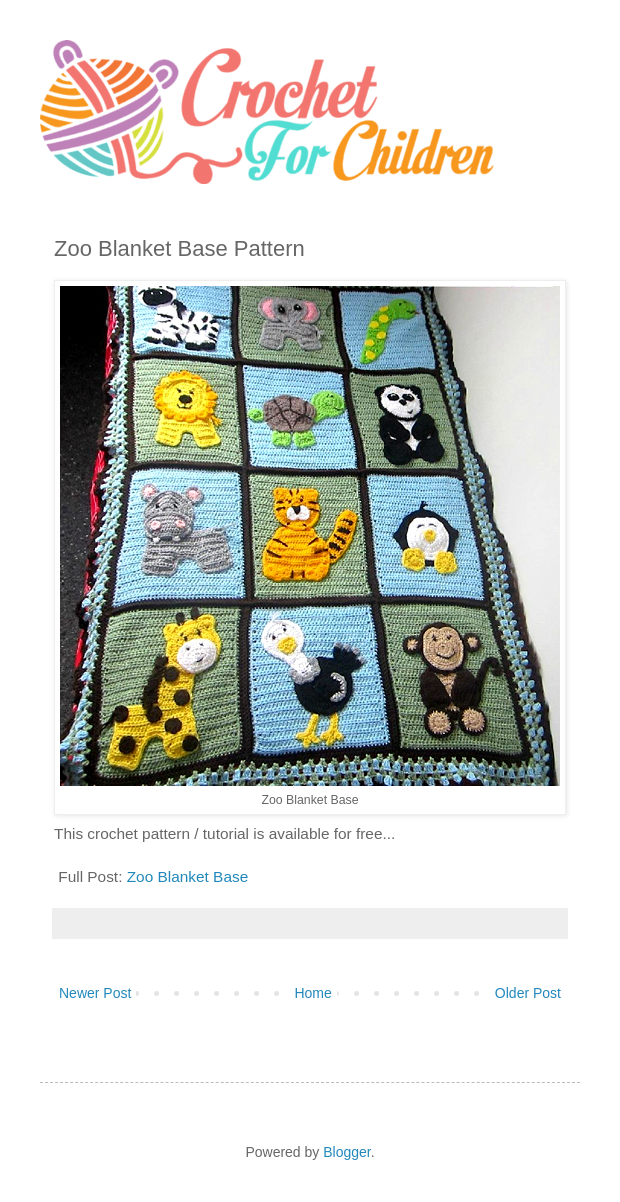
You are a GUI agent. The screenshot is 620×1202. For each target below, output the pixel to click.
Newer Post (95, 993)
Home (312, 993)
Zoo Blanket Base (188, 876)
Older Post (528, 993)
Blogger (346, 1152)
